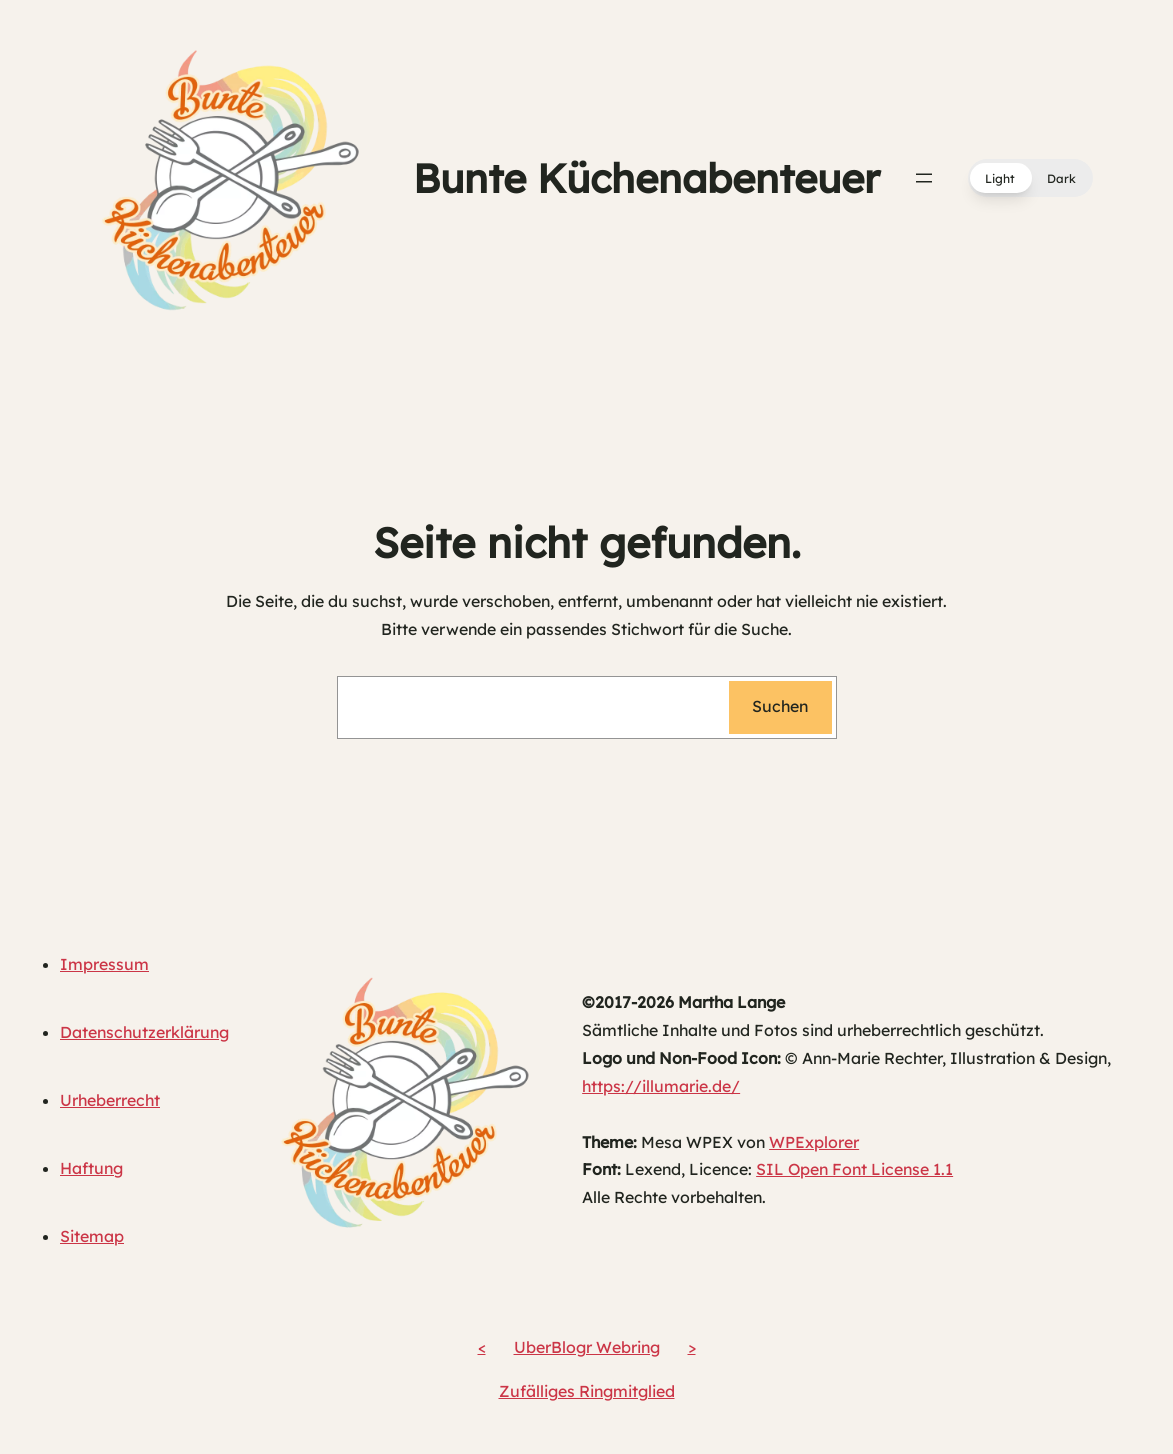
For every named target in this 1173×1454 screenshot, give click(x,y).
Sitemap (92, 1236)
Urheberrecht (110, 1100)
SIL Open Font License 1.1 (854, 1169)
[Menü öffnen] (924, 178)
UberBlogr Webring (587, 1347)
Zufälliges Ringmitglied (587, 1391)
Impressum (104, 964)
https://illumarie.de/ (661, 1086)
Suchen (780, 706)
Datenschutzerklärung (144, 1032)
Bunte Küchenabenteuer (646, 178)
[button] (1030, 178)
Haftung (91, 1168)
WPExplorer (814, 1142)
